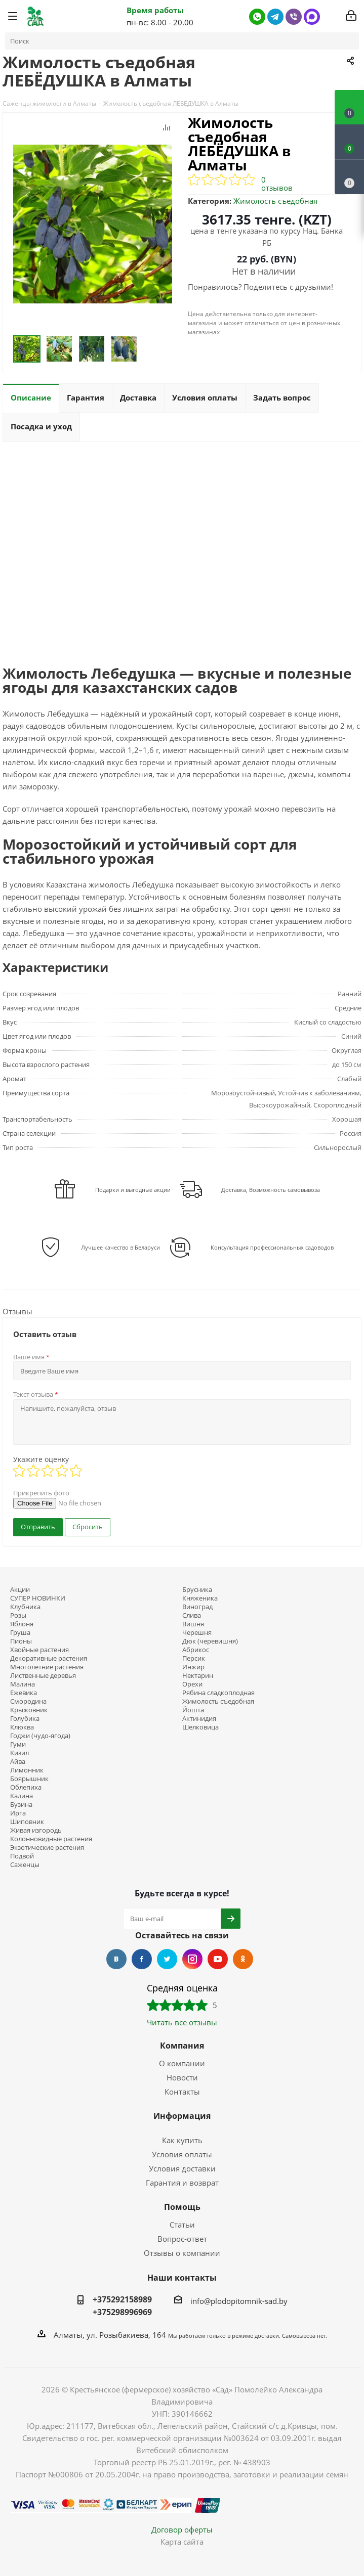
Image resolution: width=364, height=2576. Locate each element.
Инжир (193, 1667)
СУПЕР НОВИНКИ (37, 1598)
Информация (182, 2115)
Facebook (142, 1959)
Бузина (21, 1804)
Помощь (182, 2206)
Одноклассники (243, 1959)
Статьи (182, 2224)
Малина (22, 1684)
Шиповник (27, 1821)
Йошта (193, 1710)
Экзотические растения (47, 1847)
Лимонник (27, 1770)
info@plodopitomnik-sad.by (239, 2301)
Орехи (192, 1684)
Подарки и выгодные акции (133, 1189)
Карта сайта (182, 2542)
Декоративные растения (48, 1658)
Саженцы (24, 1864)
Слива (191, 1615)
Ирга (18, 1813)
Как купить (182, 2140)
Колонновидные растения (51, 1839)
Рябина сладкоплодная (218, 1693)
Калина (21, 1796)
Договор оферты (182, 2529)
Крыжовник (29, 1710)
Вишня (193, 1624)
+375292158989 (122, 2299)
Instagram (192, 1959)
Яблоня (21, 1624)
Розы (18, 1615)
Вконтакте (116, 1959)
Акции (20, 1589)
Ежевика (23, 1693)
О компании (182, 2063)
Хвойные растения (39, 1650)
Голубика (24, 1718)
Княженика (200, 1598)
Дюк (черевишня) (210, 1641)
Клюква (22, 1727)
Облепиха (26, 1787)
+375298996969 (122, 2312)
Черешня (197, 1632)
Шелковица (200, 1727)
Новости (182, 2077)
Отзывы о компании (182, 2253)
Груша (20, 1632)
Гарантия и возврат (182, 2183)
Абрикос (195, 1650)
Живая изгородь (36, 1830)
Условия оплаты (182, 2154)
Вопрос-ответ (182, 2239)
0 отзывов (277, 183)
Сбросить (87, 1526)
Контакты (182, 2091)
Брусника (197, 1589)
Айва (17, 1761)
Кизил (19, 1753)
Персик (193, 1658)
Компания (182, 2045)
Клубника (25, 1607)
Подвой (22, 1856)
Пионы (21, 1641)
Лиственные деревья (43, 1675)
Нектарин (197, 1675)
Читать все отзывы (182, 2022)
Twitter (167, 1959)
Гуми (18, 1744)
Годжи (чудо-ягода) (40, 1736)
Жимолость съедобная (275, 201)
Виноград (197, 1607)
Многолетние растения (47, 1667)
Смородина (28, 1701)
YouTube (218, 1959)
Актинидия (199, 1718)
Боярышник (29, 1778)
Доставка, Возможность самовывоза (270, 1189)
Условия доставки (182, 2168)
